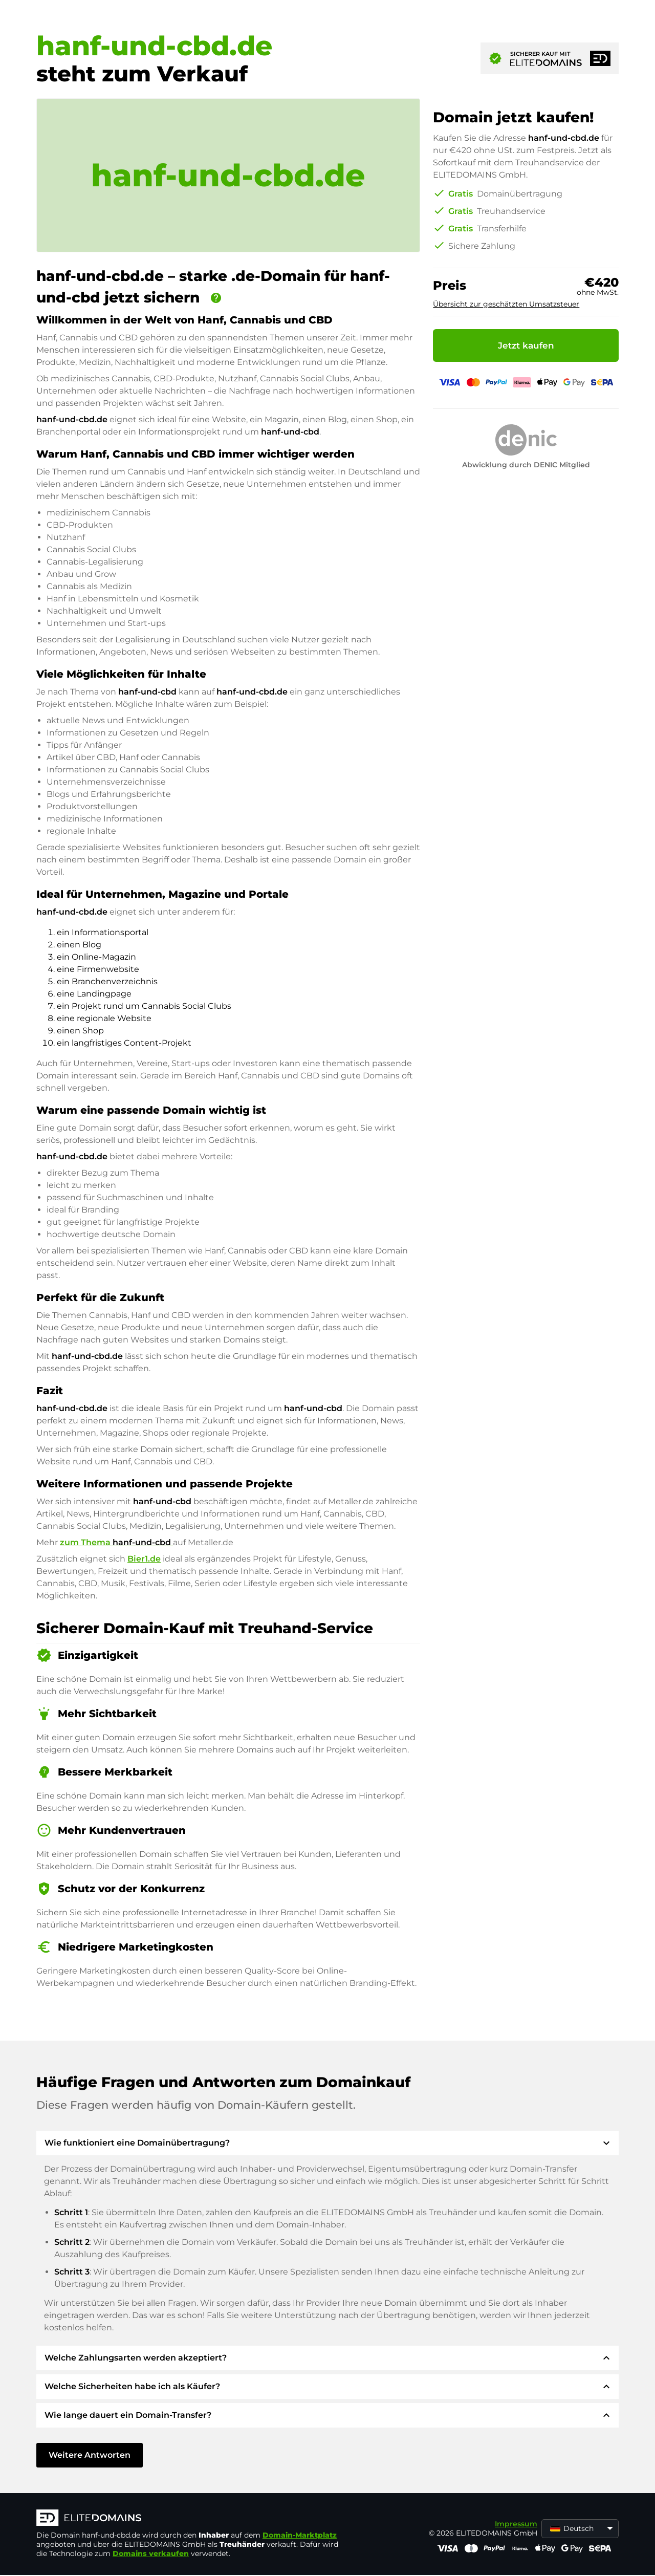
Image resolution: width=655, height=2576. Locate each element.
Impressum (516, 2523)
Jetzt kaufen (526, 345)
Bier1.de (144, 1559)
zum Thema (116, 1542)
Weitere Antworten (89, 2455)
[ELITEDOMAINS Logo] (189, 2518)
